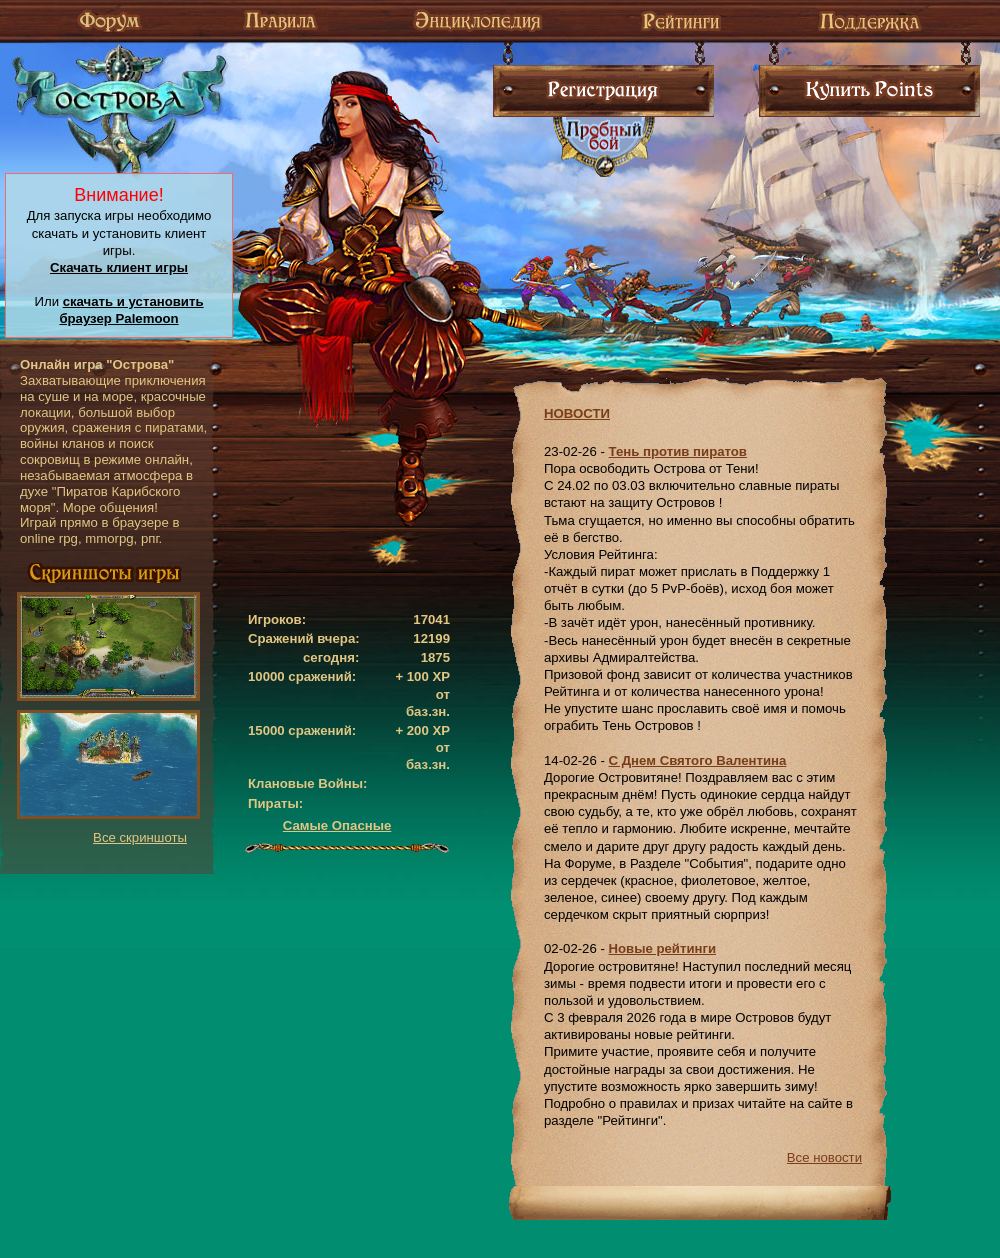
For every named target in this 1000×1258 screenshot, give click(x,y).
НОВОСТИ (577, 413)
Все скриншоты (140, 837)
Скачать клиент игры (119, 267)
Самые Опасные (337, 825)
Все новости (824, 1157)
